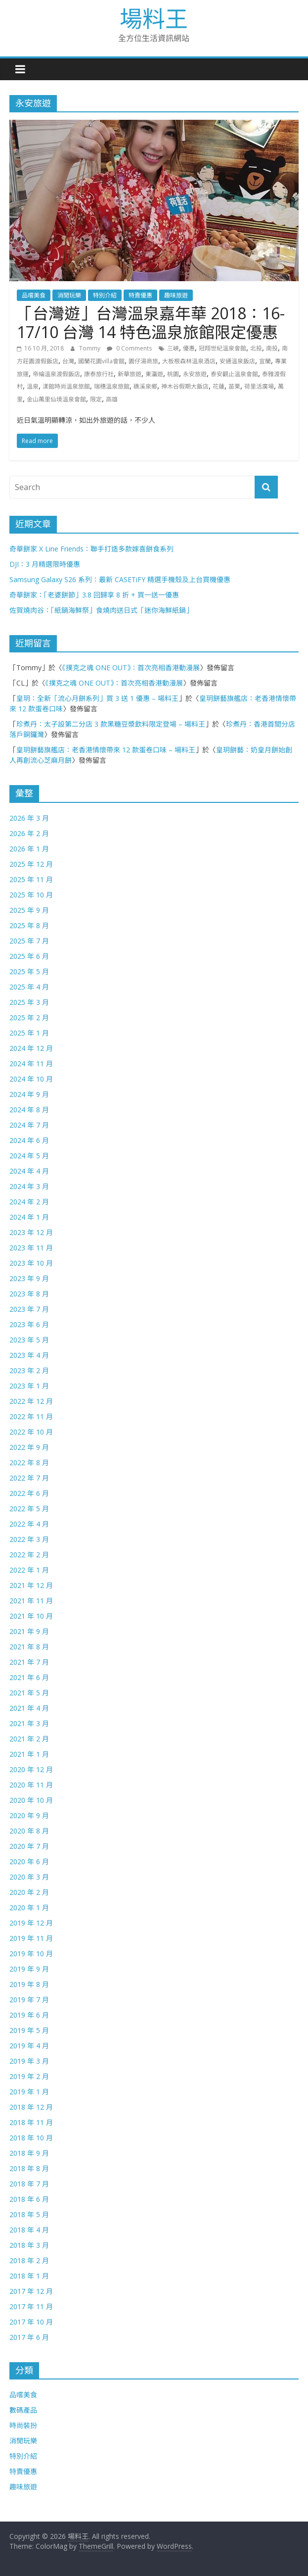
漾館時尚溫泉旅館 (66, 386)
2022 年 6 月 (29, 1493)
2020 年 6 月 (29, 1861)
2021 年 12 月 (31, 1585)
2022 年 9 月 (29, 1447)
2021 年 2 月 (29, 1738)
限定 (96, 399)
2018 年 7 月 (29, 2183)
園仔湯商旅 (143, 361)
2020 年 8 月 (29, 1830)
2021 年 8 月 (29, 1646)
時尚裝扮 (23, 2425)
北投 (256, 348)
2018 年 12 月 (31, 2107)
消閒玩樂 (69, 295)
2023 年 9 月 (29, 1278)
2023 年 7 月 (29, 1309)
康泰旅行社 (99, 374)
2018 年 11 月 (31, 2122)
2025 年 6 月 (29, 956)
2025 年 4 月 (29, 986)
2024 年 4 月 (29, 1171)
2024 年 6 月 (29, 1140)
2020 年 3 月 (29, 1877)
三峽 (173, 348)
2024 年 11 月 (31, 1063)
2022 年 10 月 (31, 1432)
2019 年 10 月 (31, 1953)
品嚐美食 (33, 295)
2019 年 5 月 (29, 2030)
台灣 (68, 361)
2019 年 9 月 (29, 1969)
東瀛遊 (154, 374)
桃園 (173, 374)
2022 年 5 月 (29, 1508)
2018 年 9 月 (29, 2153)
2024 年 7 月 (29, 1125)
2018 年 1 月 (29, 2275)
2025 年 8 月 (29, 925)
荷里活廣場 (259, 386)
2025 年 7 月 (29, 940)
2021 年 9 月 (29, 1631)
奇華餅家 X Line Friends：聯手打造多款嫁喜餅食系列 (91, 548)
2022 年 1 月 (29, 1570)
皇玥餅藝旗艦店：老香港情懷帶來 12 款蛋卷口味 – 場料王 (105, 749)
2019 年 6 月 (29, 2015)
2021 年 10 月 (31, 1616)
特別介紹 (105, 295)
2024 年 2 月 (29, 1201)
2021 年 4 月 (29, 1708)
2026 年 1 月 (29, 848)
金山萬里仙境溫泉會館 (56, 399)
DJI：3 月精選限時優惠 (44, 564)
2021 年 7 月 (29, 1662)
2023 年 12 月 (31, 1232)
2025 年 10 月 (31, 894)
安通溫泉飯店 (237, 361)
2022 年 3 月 (29, 1539)
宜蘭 (265, 361)
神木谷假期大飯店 (185, 386)
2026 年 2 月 (29, 833)
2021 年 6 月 (29, 1677)
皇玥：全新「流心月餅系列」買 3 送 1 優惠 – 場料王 (97, 698)
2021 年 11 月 (31, 1600)
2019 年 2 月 (29, 2076)
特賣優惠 (140, 295)
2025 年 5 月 (29, 971)
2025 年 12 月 (31, 864)
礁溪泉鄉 (145, 386)
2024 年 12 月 (31, 1048)
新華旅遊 (129, 374)
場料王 (154, 18)
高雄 (112, 399)
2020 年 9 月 (29, 1815)
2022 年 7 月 (29, 1478)
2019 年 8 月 (29, 1984)
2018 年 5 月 (29, 2214)
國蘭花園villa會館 (101, 361)
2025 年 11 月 (31, 879)
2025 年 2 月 (29, 1017)
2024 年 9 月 (29, 1094)
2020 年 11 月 (31, 1784)
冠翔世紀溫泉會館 (222, 348)
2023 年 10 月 (31, 1263)
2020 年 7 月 (29, 1846)
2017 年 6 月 (29, 2337)
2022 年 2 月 (29, 1554)
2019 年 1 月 (29, 2091)
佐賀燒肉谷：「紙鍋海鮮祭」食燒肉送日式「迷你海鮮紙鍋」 (101, 610)
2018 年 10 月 (31, 2137)
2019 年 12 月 (31, 1923)
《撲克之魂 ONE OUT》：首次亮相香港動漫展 (131, 667)
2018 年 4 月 (29, 2229)
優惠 (189, 348)
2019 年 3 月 (29, 2061)
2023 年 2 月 (29, 1370)
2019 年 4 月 (29, 2045)
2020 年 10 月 (31, 1800)
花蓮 (218, 386)
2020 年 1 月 (29, 1907)
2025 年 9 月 (29, 910)
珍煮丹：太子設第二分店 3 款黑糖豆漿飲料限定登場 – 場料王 (110, 724)
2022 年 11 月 (31, 1416)
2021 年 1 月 (29, 1754)
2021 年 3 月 (29, 1723)
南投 (272, 348)
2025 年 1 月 (29, 1033)
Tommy (90, 348)
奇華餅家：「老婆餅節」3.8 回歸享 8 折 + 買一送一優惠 (94, 594)
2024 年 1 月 (29, 1217)
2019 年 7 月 (29, 1999)
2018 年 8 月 (29, 2168)
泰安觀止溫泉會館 (234, 374)
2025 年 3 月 (29, 1002)
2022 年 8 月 (29, 1462)
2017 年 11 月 (31, 2306)
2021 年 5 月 (29, 1692)
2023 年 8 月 (29, 1293)
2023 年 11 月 (31, 1247)
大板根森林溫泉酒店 (189, 361)
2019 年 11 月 (31, 1938)
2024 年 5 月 (29, 1155)
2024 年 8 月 (29, 1109)
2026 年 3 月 (29, 818)
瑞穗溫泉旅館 (112, 386)
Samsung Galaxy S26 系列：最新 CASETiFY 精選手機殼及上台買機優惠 (119, 579)
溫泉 (33, 386)
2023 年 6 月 (29, 1324)
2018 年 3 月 (29, 2245)
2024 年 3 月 (29, 1186)
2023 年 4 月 (29, 1355)
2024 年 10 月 (31, 1079)
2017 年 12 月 (31, 2291)
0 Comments (129, 348)
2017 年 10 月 (31, 2322)
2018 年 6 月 (29, 2199)
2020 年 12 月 (31, 1769)
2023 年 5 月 (29, 1339)
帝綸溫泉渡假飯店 (56, 374)
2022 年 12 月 (31, 1401)
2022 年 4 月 (29, 1524)
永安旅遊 (195, 374)
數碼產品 (23, 2410)
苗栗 (234, 386)
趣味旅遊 (176, 295)
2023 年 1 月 (29, 1385)
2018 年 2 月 (29, 2260)
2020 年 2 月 (29, 1892)
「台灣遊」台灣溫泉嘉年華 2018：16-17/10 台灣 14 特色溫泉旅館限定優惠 (151, 322)
